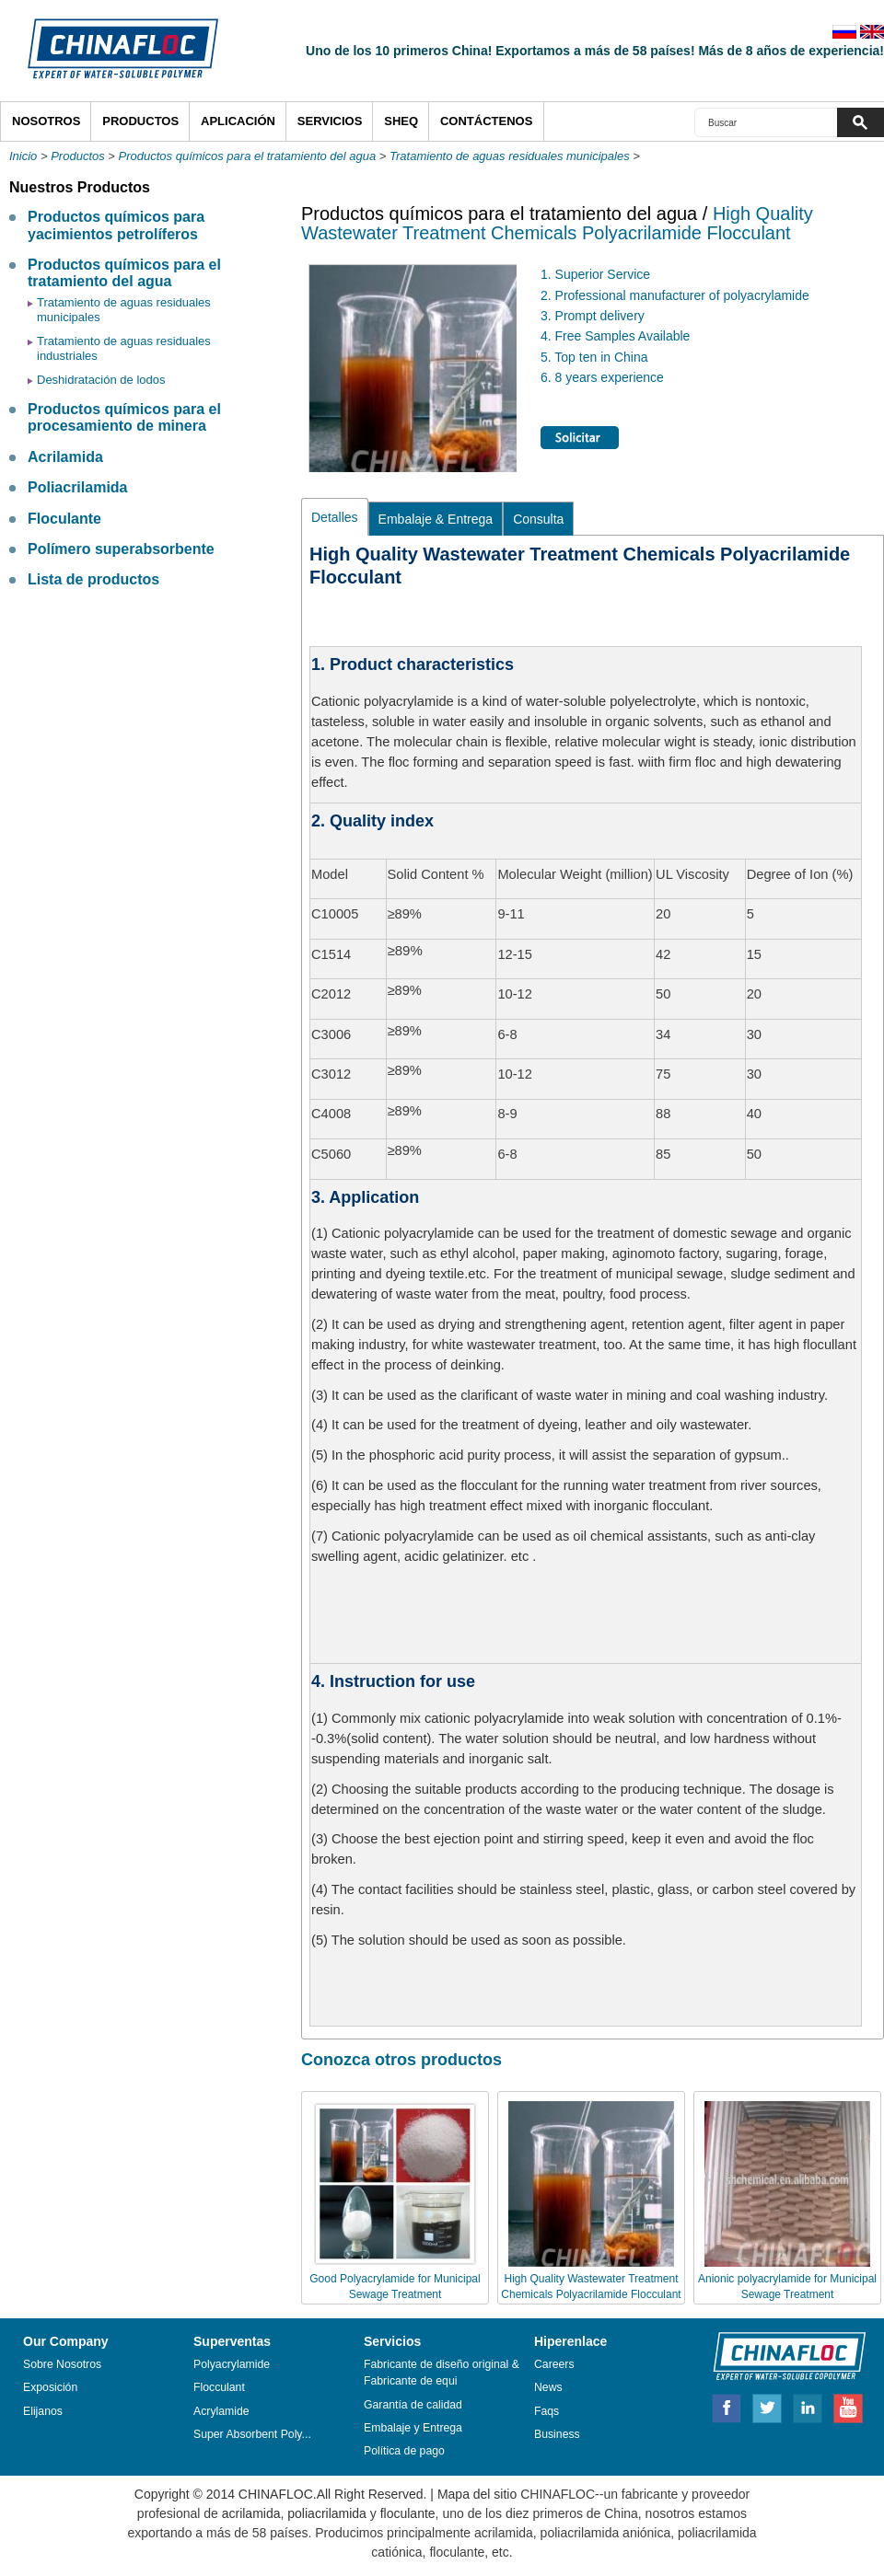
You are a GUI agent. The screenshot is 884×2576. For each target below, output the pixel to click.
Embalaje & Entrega (436, 519)
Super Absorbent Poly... (252, 2434)
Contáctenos (486, 121)
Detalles (334, 517)
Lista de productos (93, 579)
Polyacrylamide (231, 2364)
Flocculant (219, 2387)
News (548, 2387)
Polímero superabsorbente (121, 549)
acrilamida (251, 2513)
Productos (140, 121)
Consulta (538, 519)
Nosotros (46, 121)
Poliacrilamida (78, 487)
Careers (554, 2364)
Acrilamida (65, 457)
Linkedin (808, 2406)
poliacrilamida (326, 2513)
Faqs (546, 2411)
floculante (408, 2513)
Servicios (330, 121)
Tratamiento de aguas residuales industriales (124, 348)
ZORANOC (781, 2355)
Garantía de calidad (413, 2404)
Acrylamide (221, 2411)
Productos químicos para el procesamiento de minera (124, 417)
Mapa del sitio (477, 2494)
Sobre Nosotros (62, 2364)
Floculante (64, 518)
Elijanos (43, 2411)
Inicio (23, 156)
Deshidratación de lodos (101, 380)
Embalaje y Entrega (413, 2427)
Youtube (848, 2406)
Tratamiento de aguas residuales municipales (510, 156)
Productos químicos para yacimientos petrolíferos (116, 225)
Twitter (768, 2406)
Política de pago (406, 2450)
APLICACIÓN (238, 121)
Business (557, 2434)
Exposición (50, 2387)
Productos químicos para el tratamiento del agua (248, 156)
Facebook (726, 2406)
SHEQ (401, 121)
